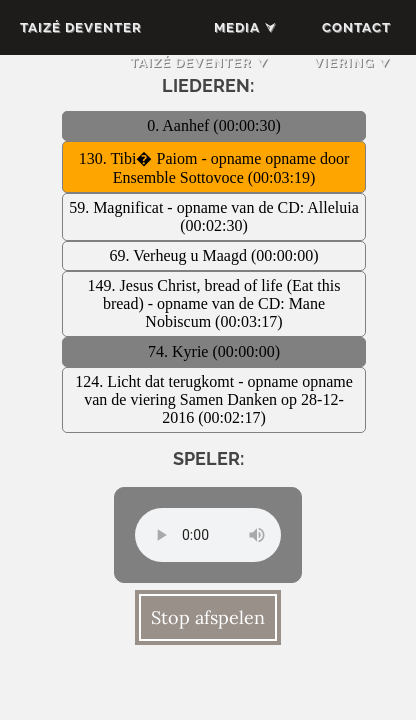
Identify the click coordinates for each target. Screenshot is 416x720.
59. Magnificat (118, 207)
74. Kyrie (180, 351)
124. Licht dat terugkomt (156, 381)
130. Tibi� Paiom (140, 158)
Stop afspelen (208, 617)
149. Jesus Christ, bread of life (187, 285)
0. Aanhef (180, 125)
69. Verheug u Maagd (180, 255)
